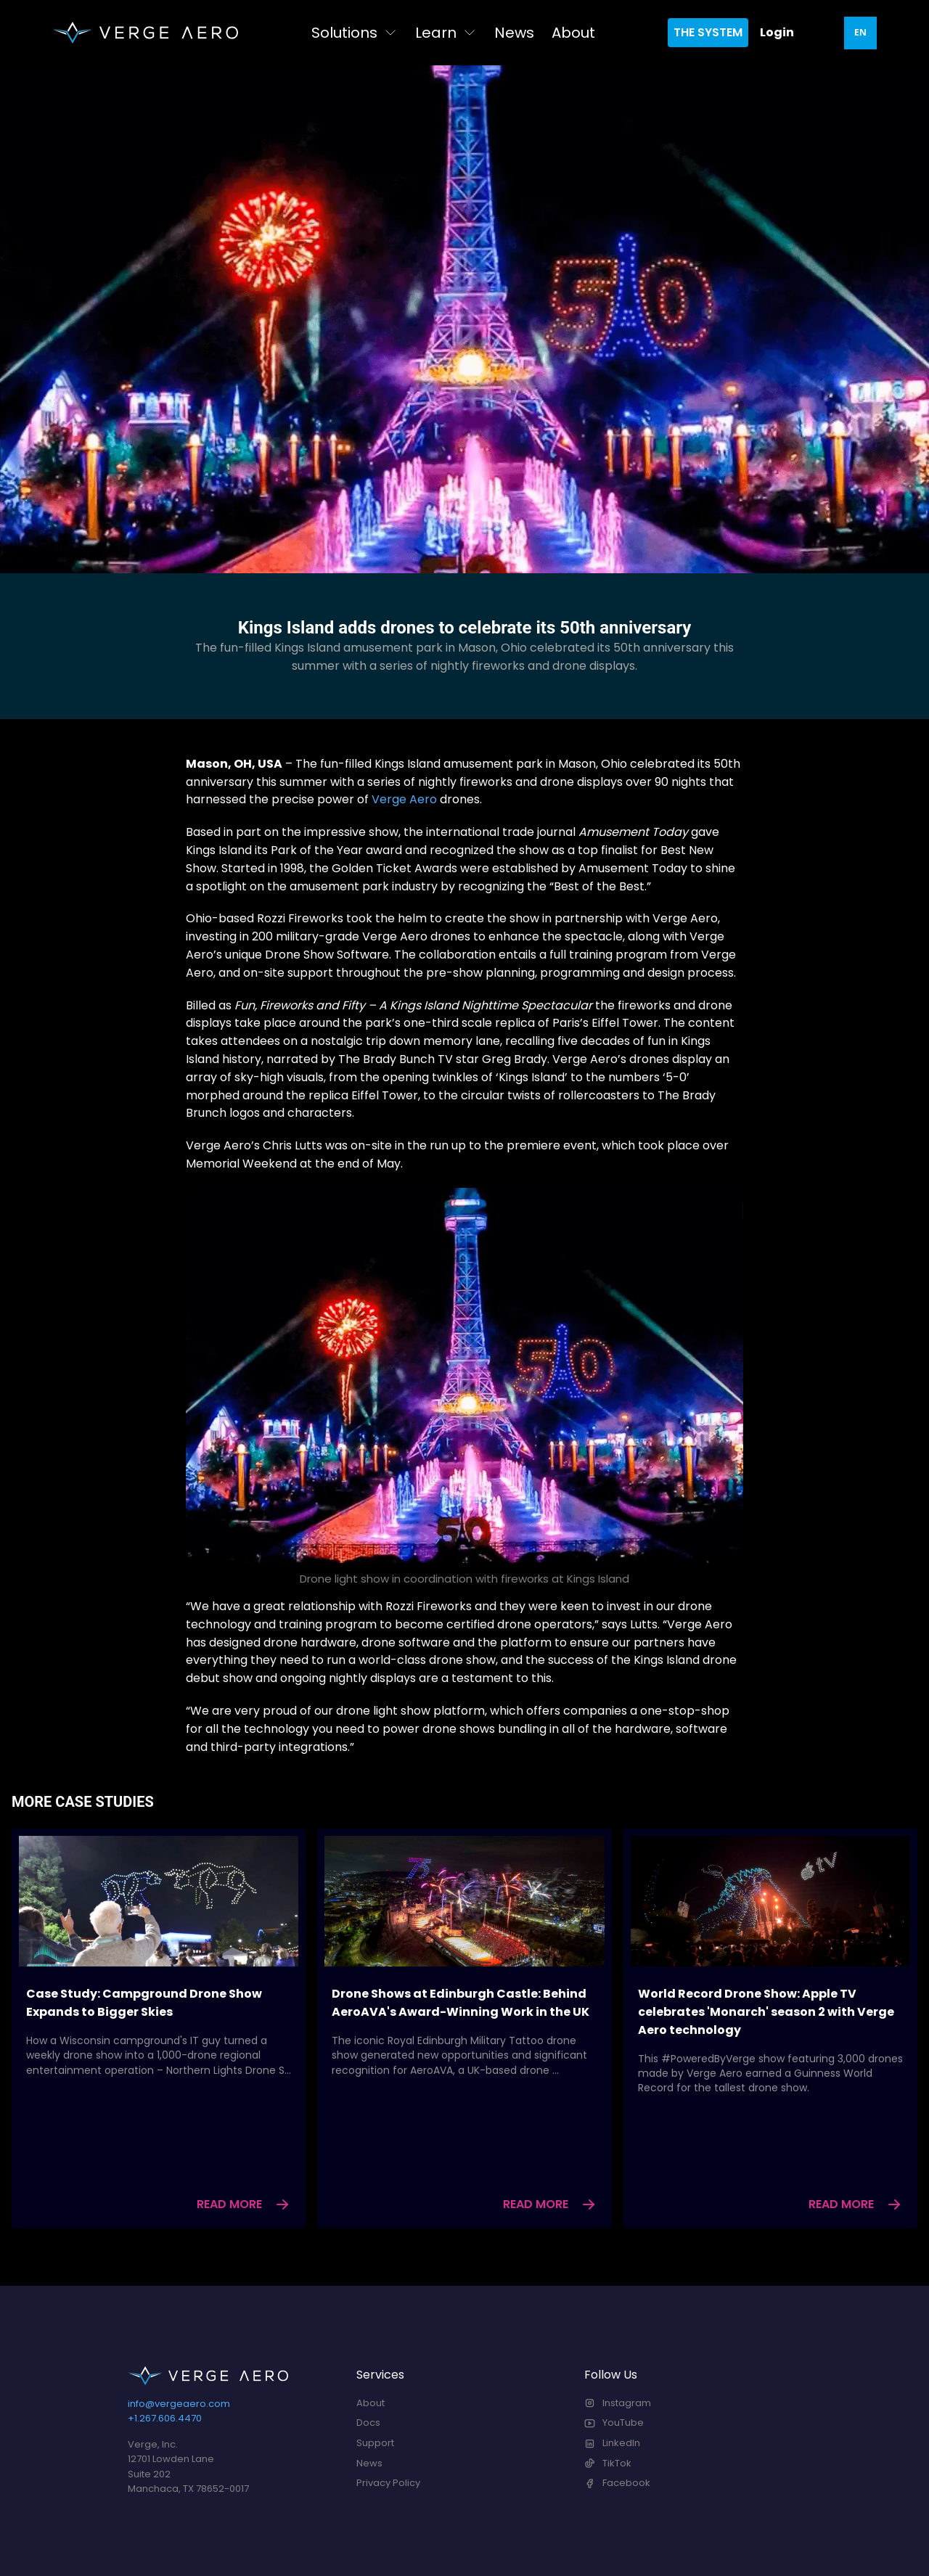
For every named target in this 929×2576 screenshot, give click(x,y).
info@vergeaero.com (179, 2404)
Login (777, 32)
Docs (368, 2422)
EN (860, 32)
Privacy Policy (388, 2483)
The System (708, 32)
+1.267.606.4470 (165, 2418)
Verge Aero (404, 799)
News (514, 32)
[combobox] (860, 33)
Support (375, 2443)
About (573, 32)
